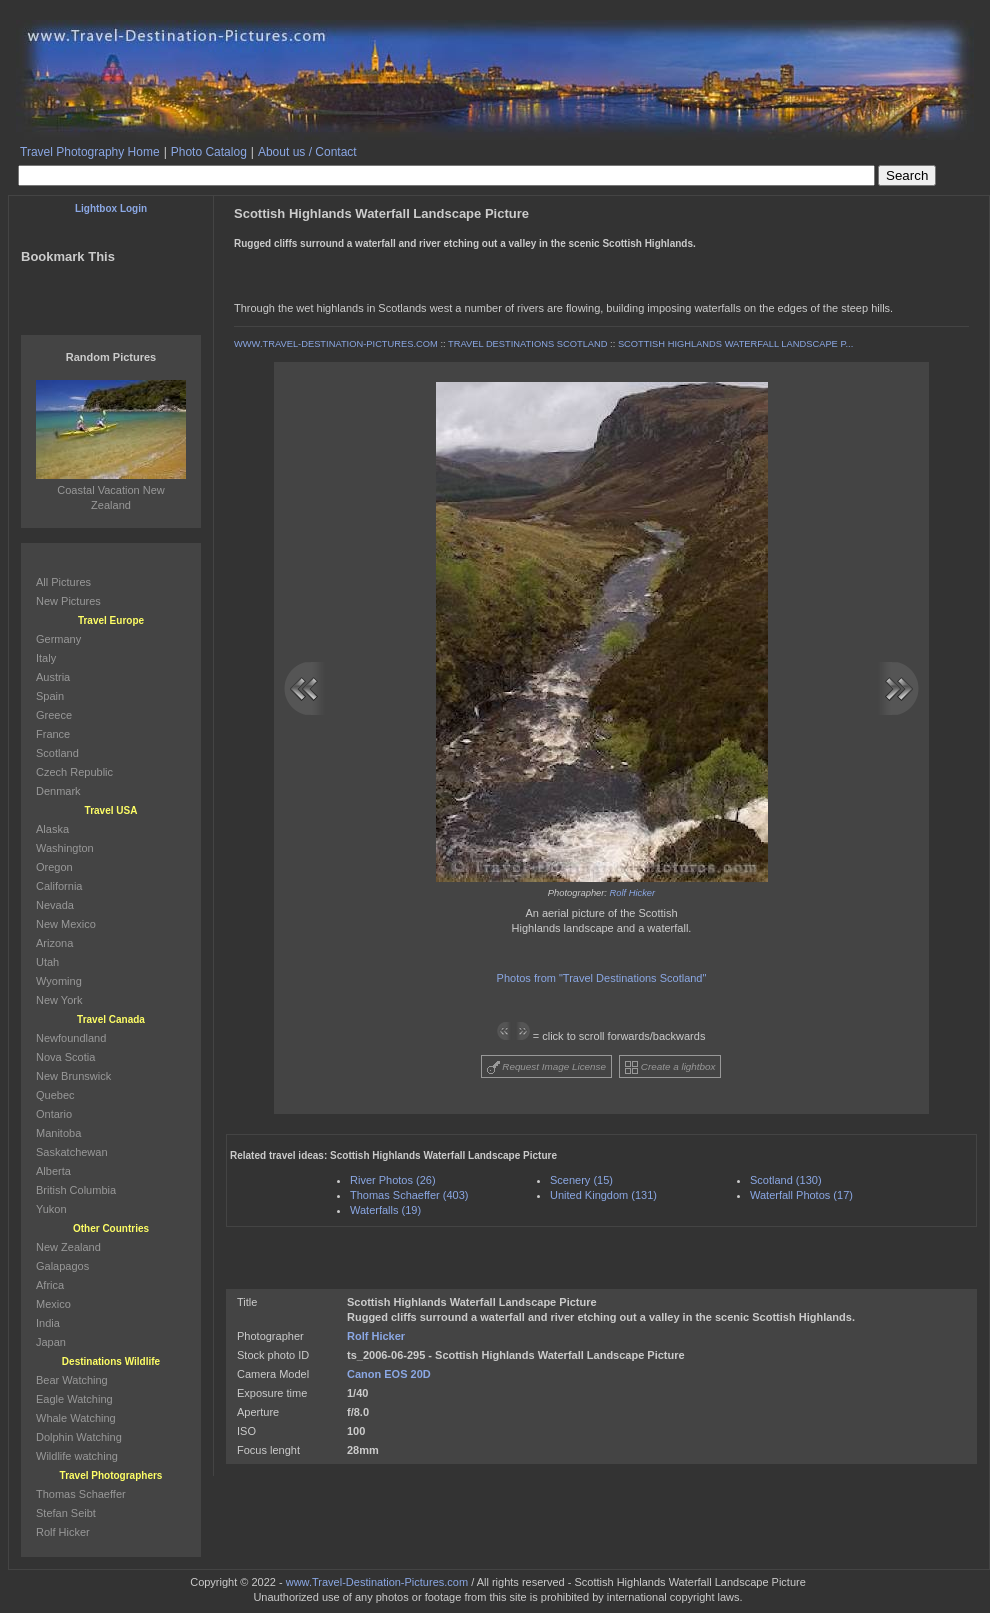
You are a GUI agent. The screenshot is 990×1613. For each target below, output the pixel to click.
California (59, 886)
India (48, 1323)
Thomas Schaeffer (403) (409, 1195)
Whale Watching (76, 1418)
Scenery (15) (581, 1180)
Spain (50, 696)
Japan (51, 1342)
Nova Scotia (65, 1057)
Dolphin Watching (79, 1437)
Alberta (53, 1171)
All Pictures (63, 582)
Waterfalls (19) (385, 1210)
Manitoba (58, 1133)
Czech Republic (74, 772)
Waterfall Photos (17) (801, 1195)
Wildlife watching (77, 1456)
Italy (46, 658)
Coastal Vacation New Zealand (111, 490)
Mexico (53, 1304)
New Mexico (66, 924)
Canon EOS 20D (389, 1374)
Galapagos (62, 1266)
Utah (47, 962)
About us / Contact (307, 152)
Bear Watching (72, 1380)
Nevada (55, 905)
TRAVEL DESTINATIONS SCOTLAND (527, 344)
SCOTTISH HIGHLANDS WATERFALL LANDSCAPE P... (735, 344)
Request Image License (547, 1067)
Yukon (51, 1209)
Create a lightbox (670, 1067)
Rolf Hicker (633, 893)
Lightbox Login (111, 208)
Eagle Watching (74, 1399)
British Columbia (76, 1190)
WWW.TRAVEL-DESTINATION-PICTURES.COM (336, 344)
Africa (50, 1285)
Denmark (58, 791)
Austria (53, 677)
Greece (54, 715)
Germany (58, 639)
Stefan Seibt (66, 1513)
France (53, 734)
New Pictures (68, 601)
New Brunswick (73, 1076)
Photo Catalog (209, 152)
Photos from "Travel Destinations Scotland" (602, 978)
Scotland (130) (786, 1180)
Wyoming (59, 981)
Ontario (54, 1114)
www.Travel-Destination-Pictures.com (377, 1582)
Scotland (57, 753)
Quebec (55, 1095)
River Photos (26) (393, 1180)
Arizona (54, 943)
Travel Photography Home (90, 152)
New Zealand (68, 1247)
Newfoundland (71, 1038)
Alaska (52, 829)
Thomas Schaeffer (81, 1494)
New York (59, 1000)
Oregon (54, 867)
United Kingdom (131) (603, 1195)
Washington (65, 848)
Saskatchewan (72, 1152)
